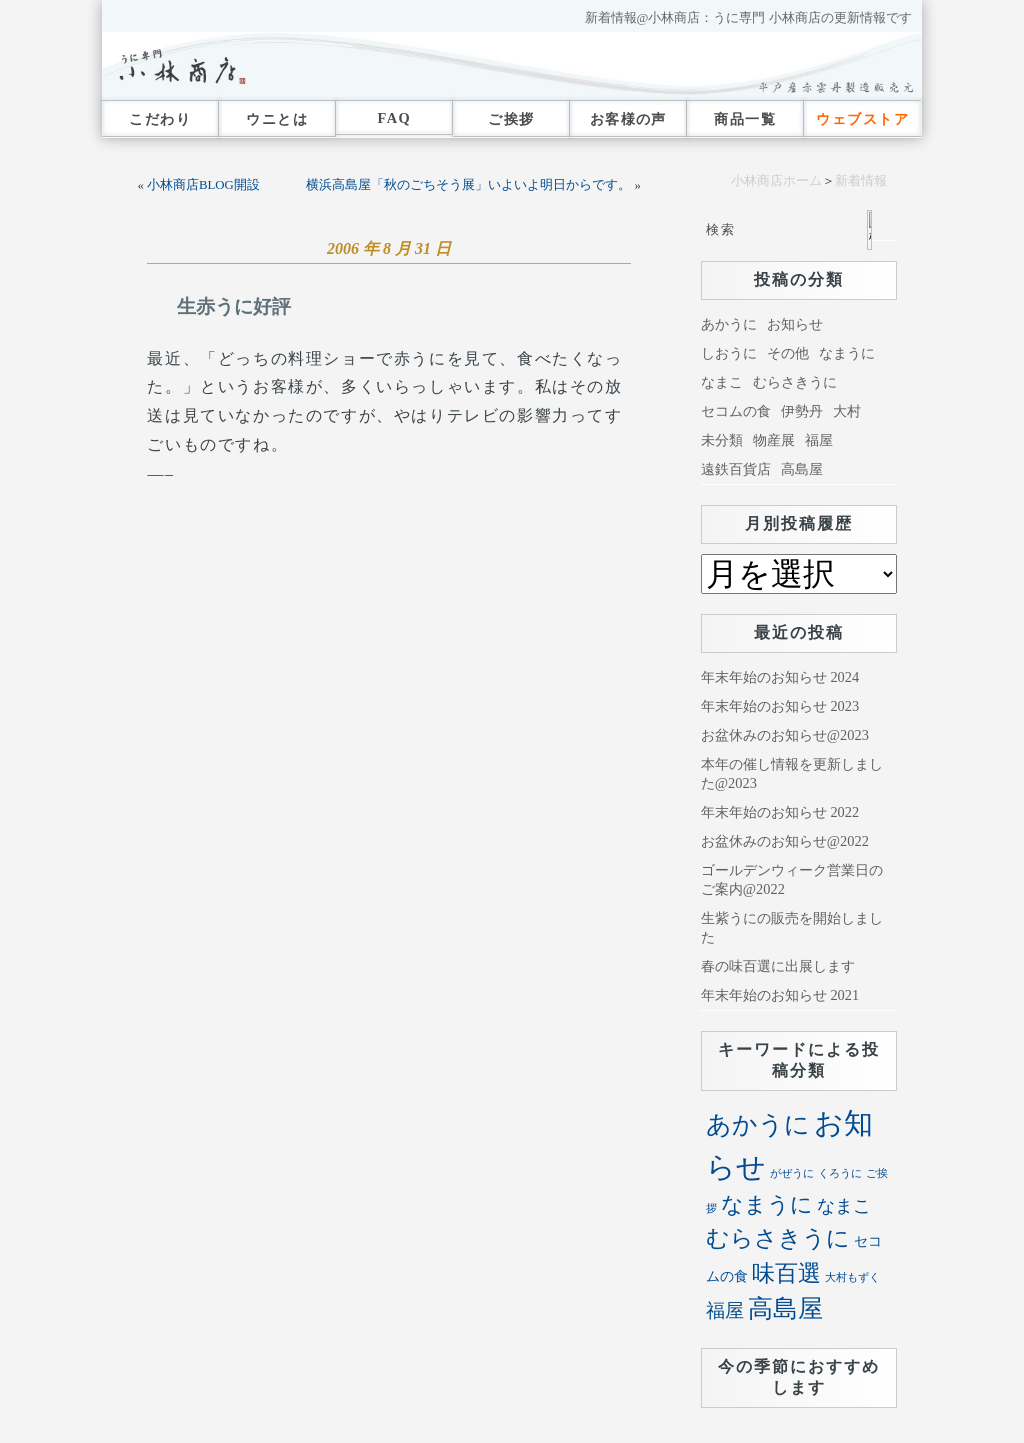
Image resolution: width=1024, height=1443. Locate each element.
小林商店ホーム (776, 181)
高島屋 (802, 469)
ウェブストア (862, 119)
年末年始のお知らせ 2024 (780, 677)
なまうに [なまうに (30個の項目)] (767, 1205)
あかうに (729, 324)
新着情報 (861, 181)
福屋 (819, 440)
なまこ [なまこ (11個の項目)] (844, 1206)
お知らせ (795, 324)
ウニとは (277, 119)
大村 (847, 411)
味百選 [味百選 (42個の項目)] (786, 1273)
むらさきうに (795, 382)
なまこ (722, 382)
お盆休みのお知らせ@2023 (785, 735)
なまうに (847, 353)
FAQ (394, 118)
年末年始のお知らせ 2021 (780, 995)
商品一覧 (745, 119)
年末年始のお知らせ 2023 (780, 706)
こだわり (160, 119)
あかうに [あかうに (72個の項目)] (758, 1124)
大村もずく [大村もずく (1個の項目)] (852, 1277)
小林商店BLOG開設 (203, 185)
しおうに (729, 353)
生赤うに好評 (234, 306)
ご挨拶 (511, 119)
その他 (788, 353)
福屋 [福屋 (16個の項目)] (725, 1310)
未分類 (722, 440)
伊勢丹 (802, 411)
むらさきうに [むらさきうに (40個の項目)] (778, 1238)
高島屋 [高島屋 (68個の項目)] (785, 1308)
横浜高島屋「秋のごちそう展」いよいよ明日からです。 (468, 185)
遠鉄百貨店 (736, 469)
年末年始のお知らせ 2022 (780, 812)
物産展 (774, 440)
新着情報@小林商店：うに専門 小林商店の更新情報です (748, 18)
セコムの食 (736, 411)
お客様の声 (628, 119)
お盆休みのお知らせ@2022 (785, 841)
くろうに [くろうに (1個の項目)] (840, 1173)
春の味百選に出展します (778, 966)
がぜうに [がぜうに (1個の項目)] (792, 1173)
